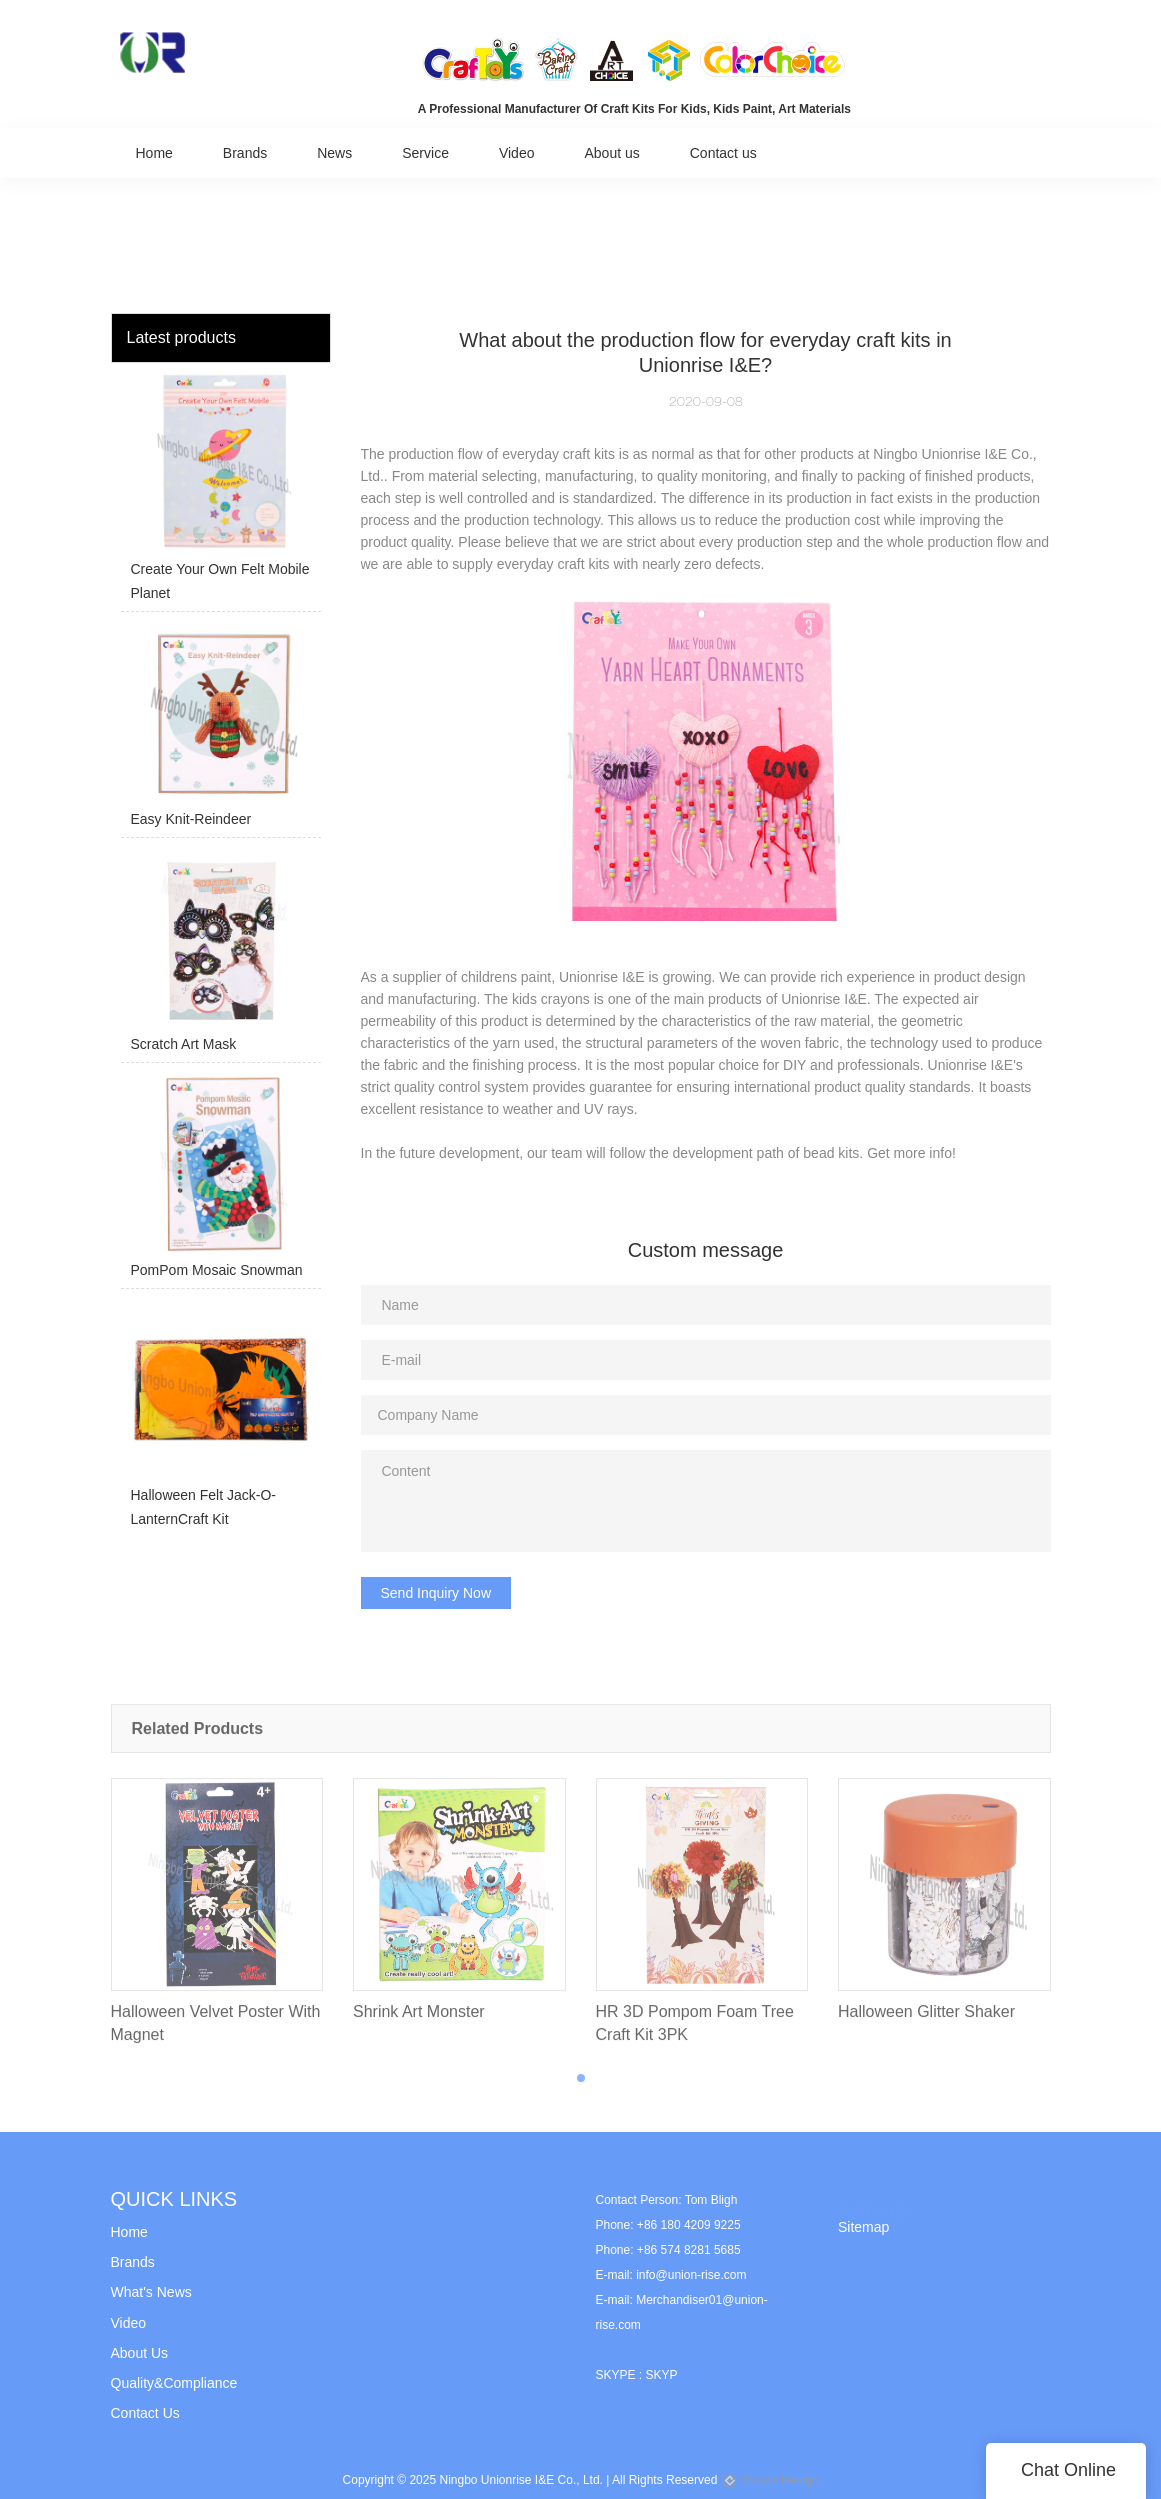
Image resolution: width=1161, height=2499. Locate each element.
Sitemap (863, 2227)
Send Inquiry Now (436, 1593)
